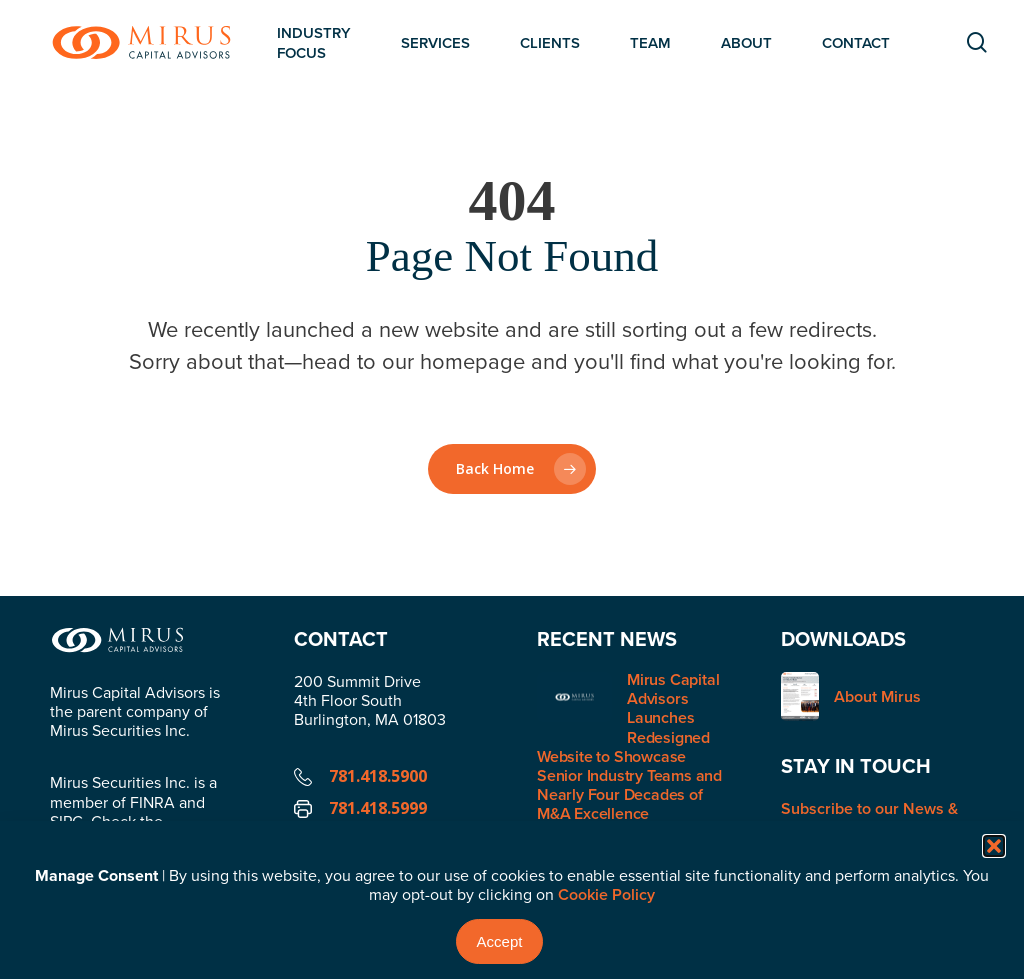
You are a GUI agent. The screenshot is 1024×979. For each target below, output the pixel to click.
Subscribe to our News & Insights (869, 818)
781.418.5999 (378, 808)
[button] (994, 846)
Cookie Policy (606, 894)
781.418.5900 (378, 776)
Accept (500, 941)
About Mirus (877, 696)
